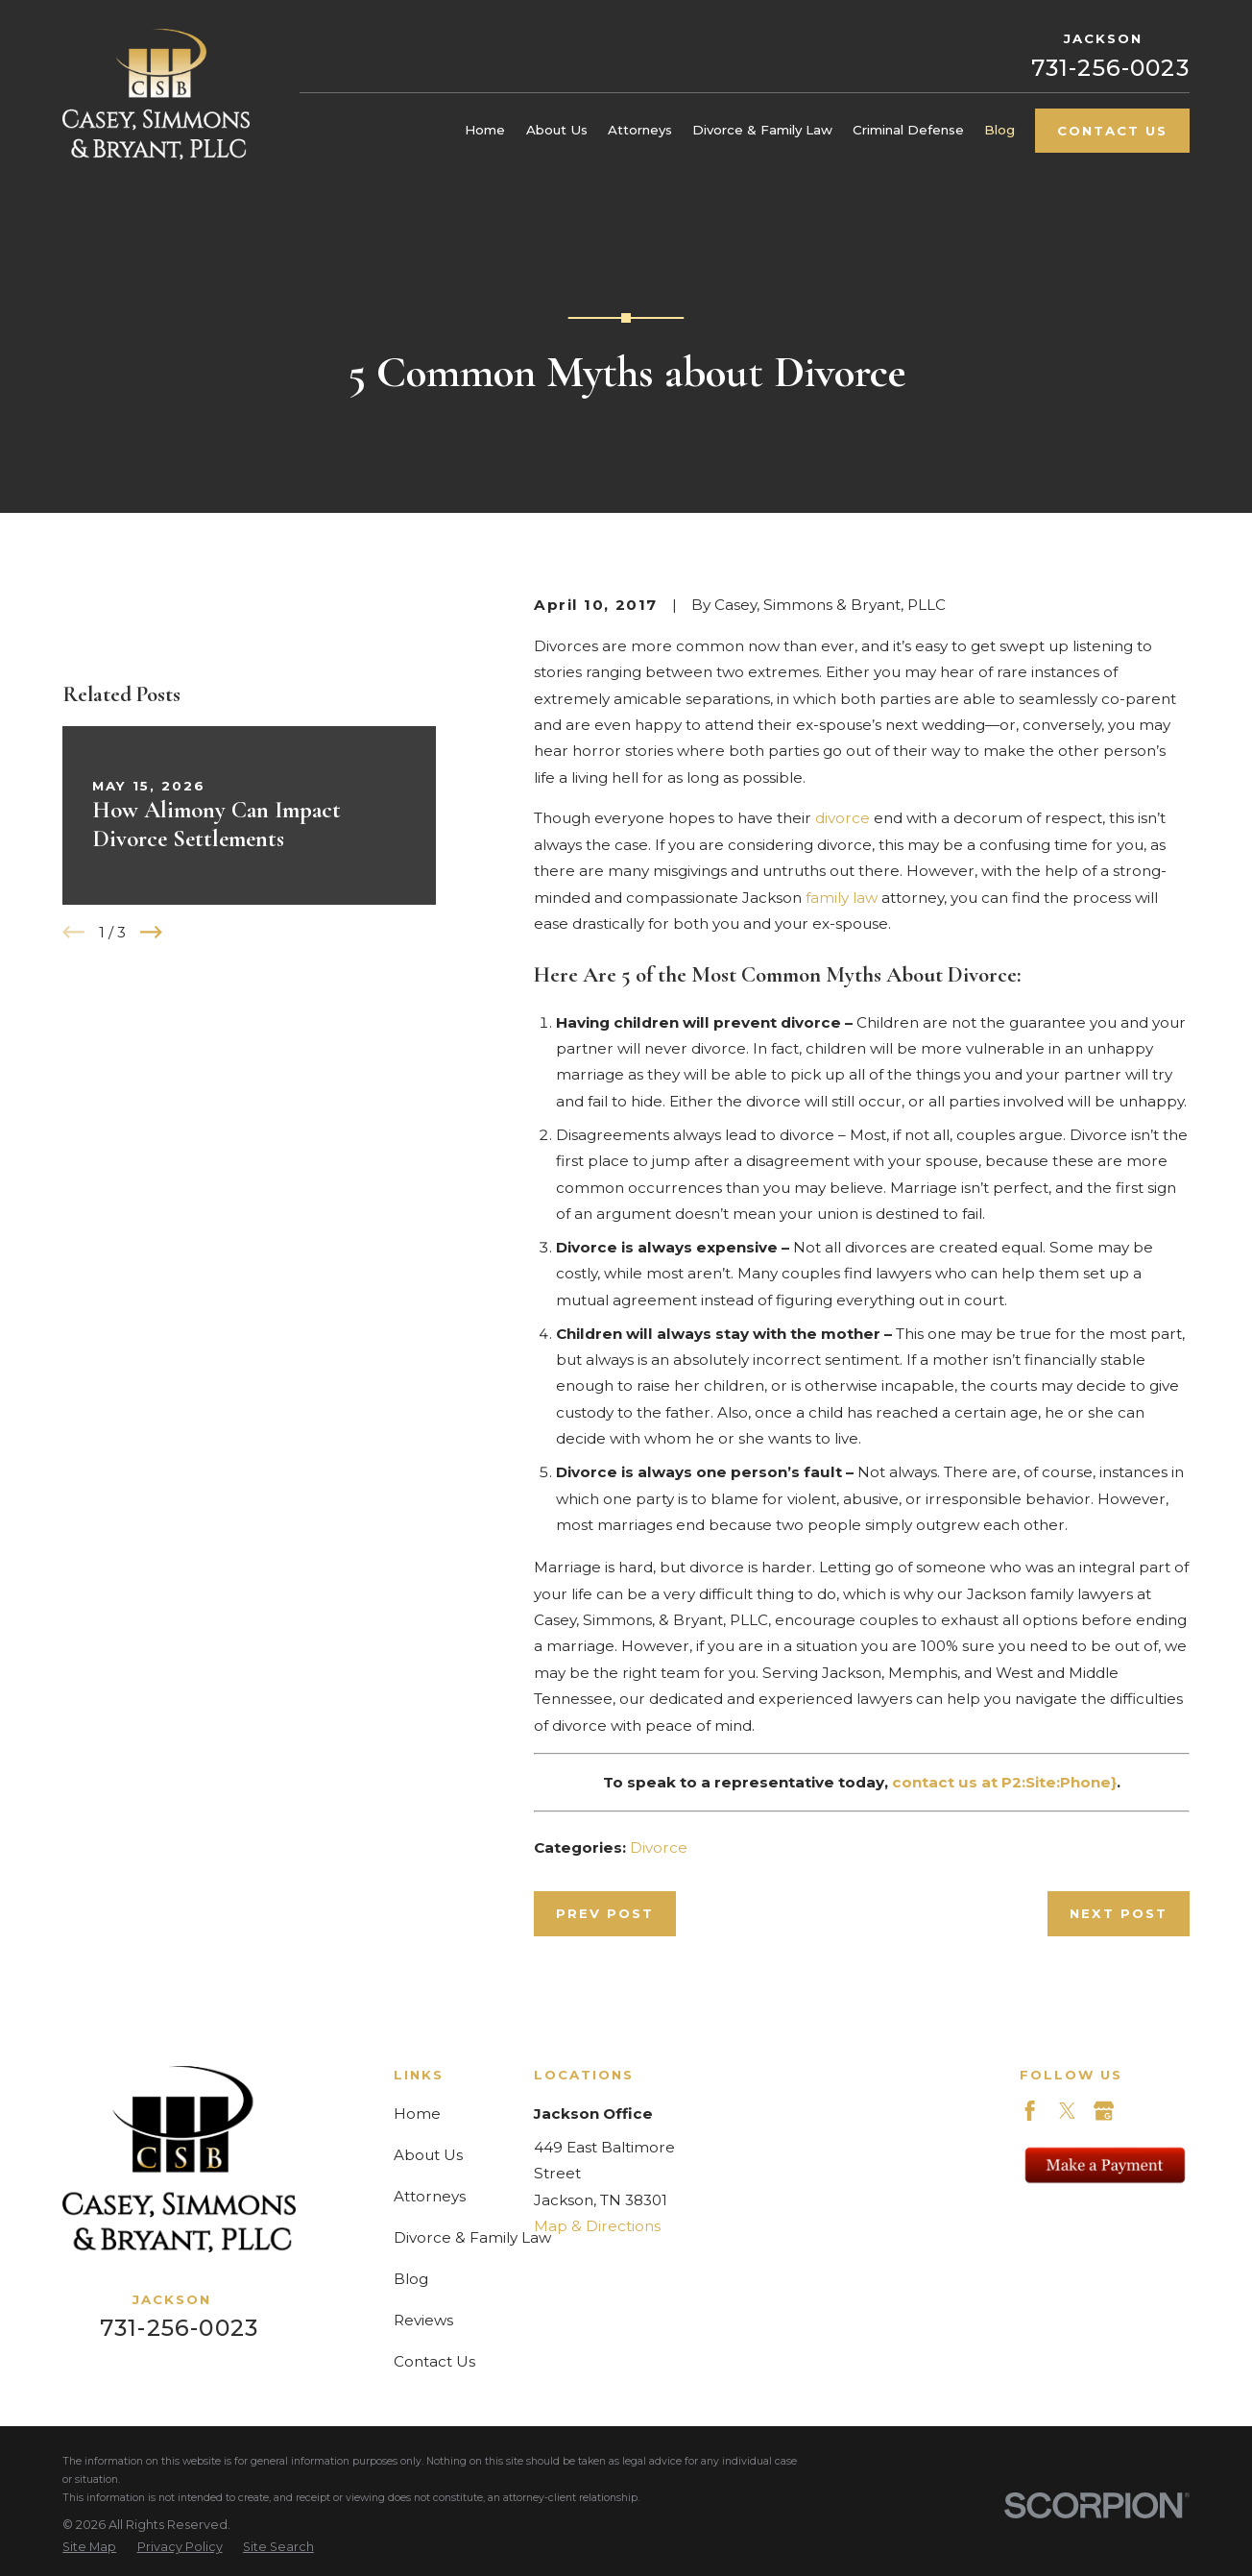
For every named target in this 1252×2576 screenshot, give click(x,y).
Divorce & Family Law (472, 2237)
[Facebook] (1030, 2111)
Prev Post (605, 1913)
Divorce (658, 1847)
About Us (428, 2155)
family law (842, 897)
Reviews (423, 2320)
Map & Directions (597, 2226)
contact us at (946, 1782)
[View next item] (151, 932)
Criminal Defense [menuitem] (908, 129)
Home (417, 2113)
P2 (1011, 1782)
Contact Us (1112, 130)
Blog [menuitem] (999, 129)
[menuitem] (89, 2548)
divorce (842, 818)
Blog (411, 2279)
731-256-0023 (1110, 68)
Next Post (1119, 1913)
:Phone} (1086, 1782)
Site (1040, 1782)
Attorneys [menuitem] (640, 129)
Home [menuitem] (485, 129)
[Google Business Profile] (1104, 2111)
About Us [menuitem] (557, 129)
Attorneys (430, 2196)
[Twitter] (1067, 2111)
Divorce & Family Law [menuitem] (762, 129)
